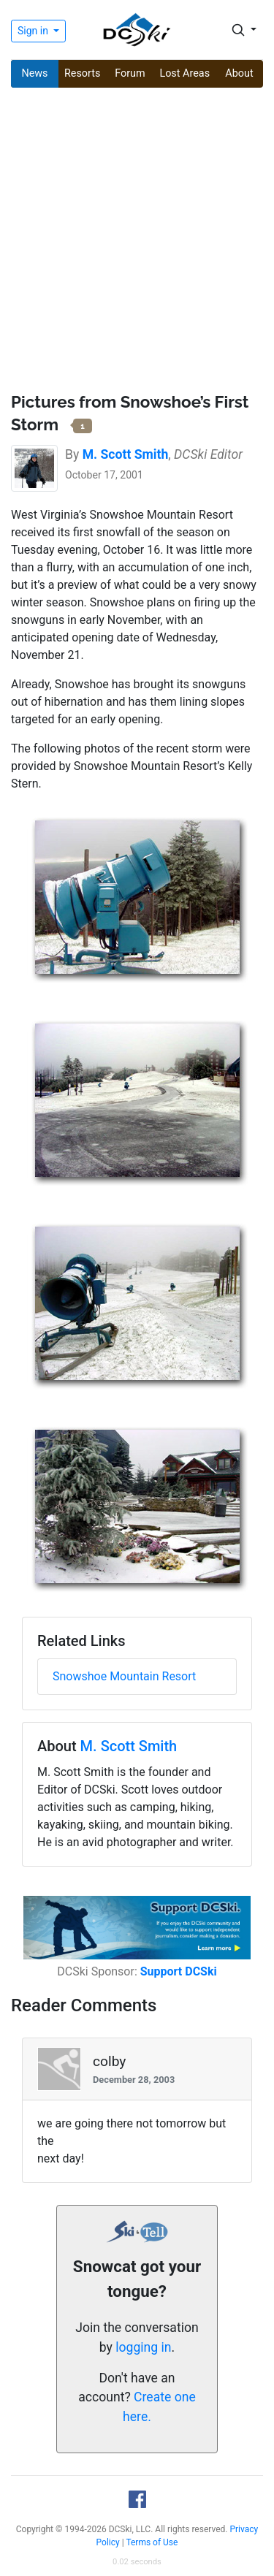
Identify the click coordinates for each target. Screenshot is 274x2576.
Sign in (34, 31)
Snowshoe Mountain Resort (124, 1676)
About (239, 73)
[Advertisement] (137, 242)
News (34, 73)
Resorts (82, 73)
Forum (130, 73)
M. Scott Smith (129, 1746)
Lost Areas (184, 73)
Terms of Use (152, 2542)
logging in (143, 2347)
